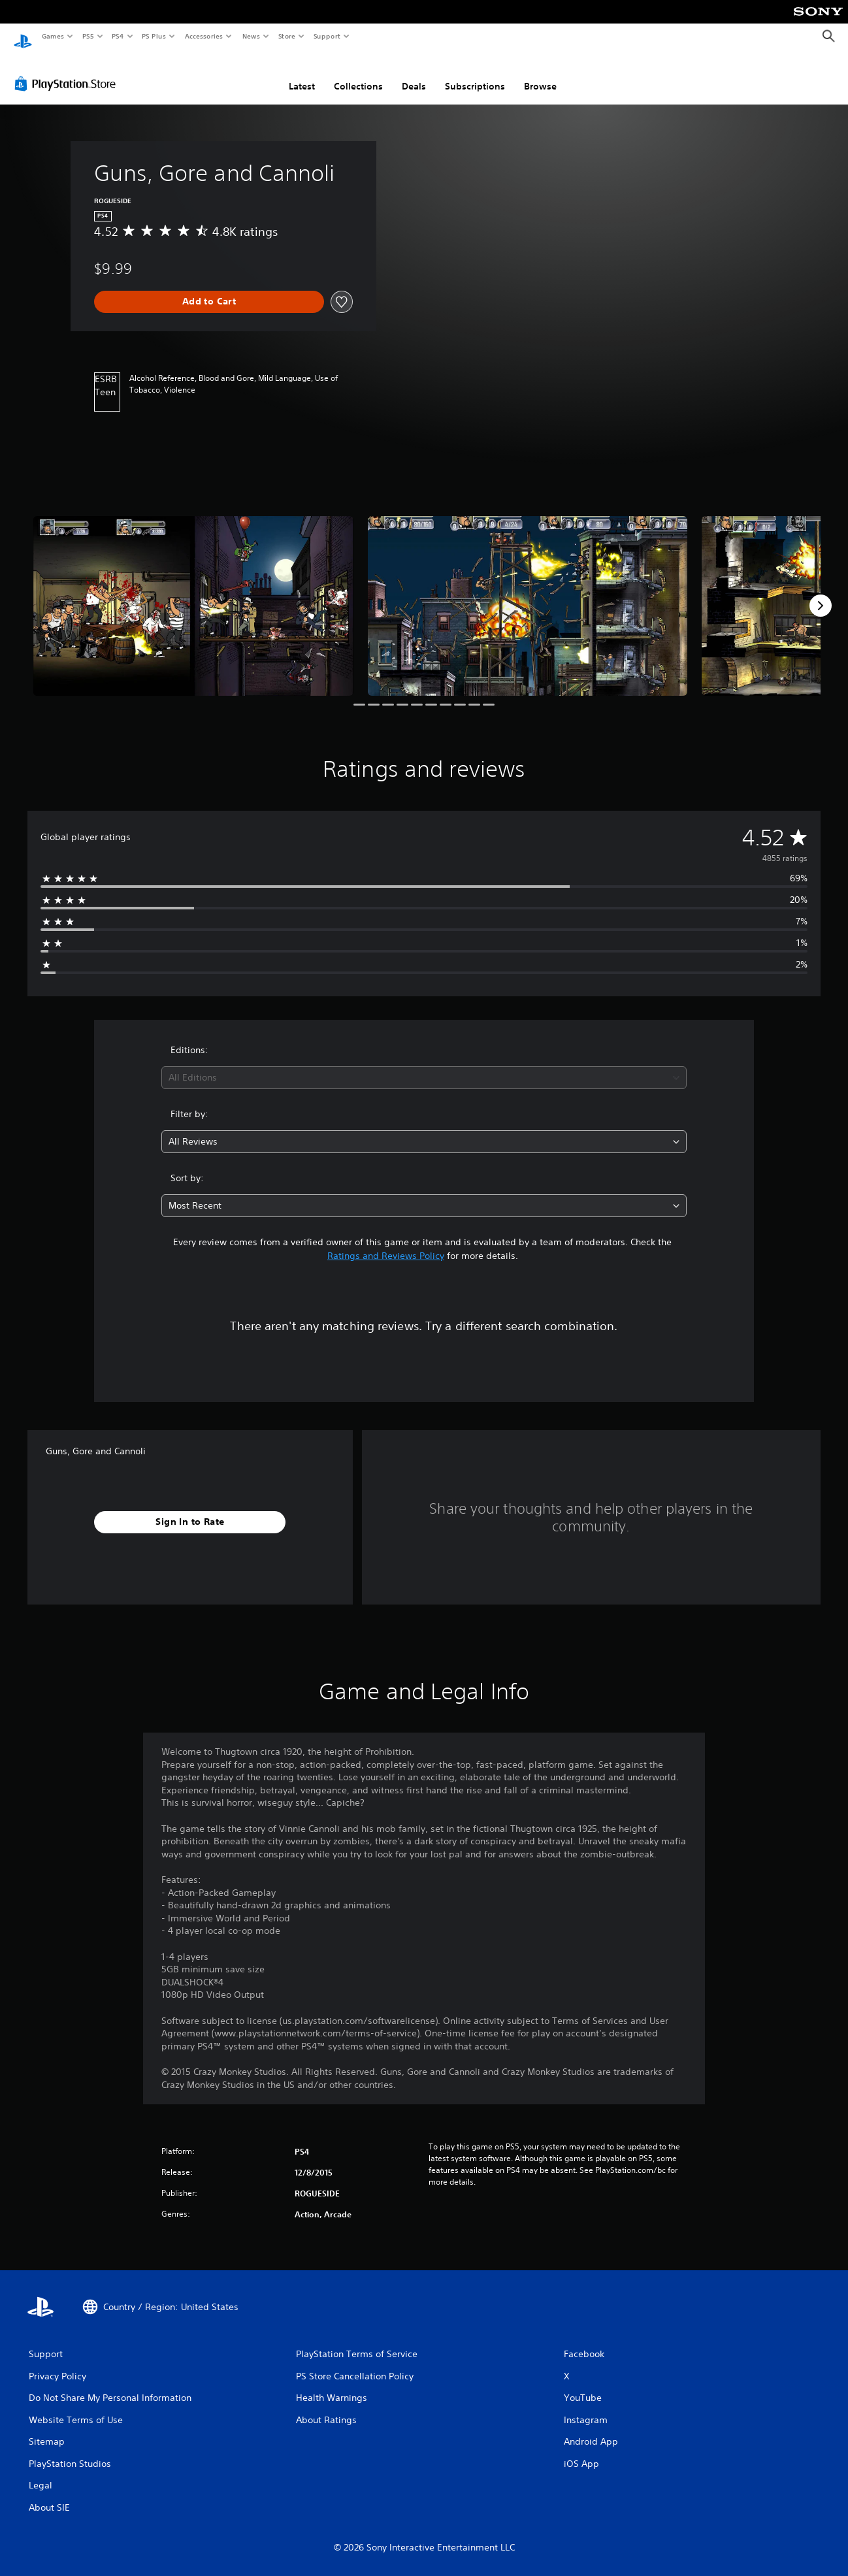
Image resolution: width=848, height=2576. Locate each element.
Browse (540, 74)
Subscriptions (475, 74)
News (251, 36)
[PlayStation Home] (23, 37)
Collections (358, 74)
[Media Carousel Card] (193, 593)
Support (326, 36)
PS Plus (154, 36)
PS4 (117, 36)
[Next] (820, 593)
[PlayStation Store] (67, 71)
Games (52, 36)
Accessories (203, 36)
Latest (302, 74)
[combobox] (424, 1065)
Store (286, 36)
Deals (414, 74)
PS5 (88, 36)
